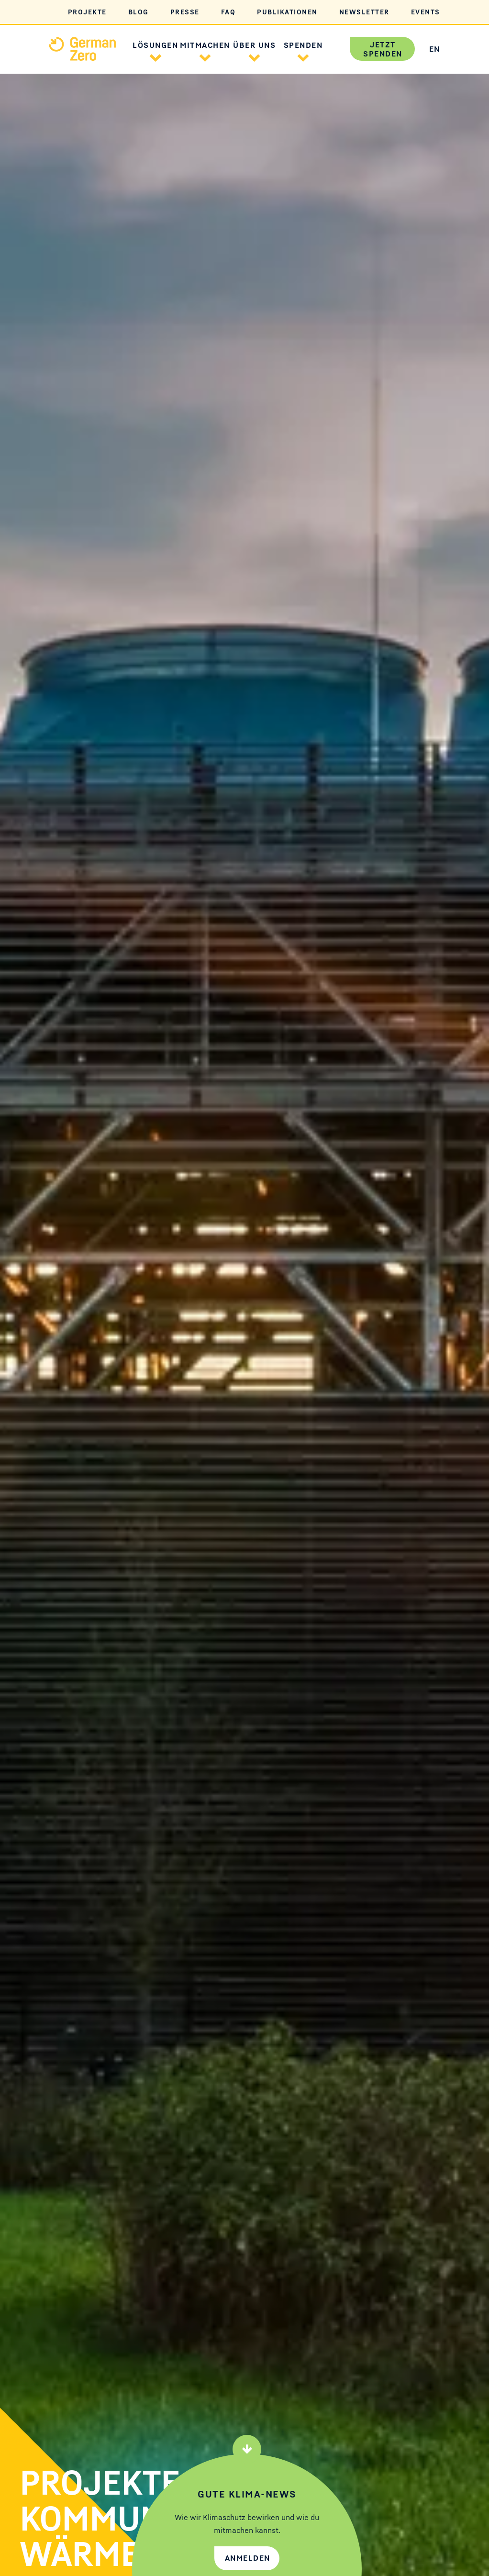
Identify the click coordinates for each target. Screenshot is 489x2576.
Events (425, 12)
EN (434, 49)
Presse (185, 12)
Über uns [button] (254, 45)
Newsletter (364, 12)
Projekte (87, 12)
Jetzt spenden (382, 49)
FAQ (228, 12)
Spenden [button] (303, 45)
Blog (138, 12)
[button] (155, 56)
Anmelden (247, 2558)
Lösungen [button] (155, 45)
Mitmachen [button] (205, 45)
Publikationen (287, 12)
